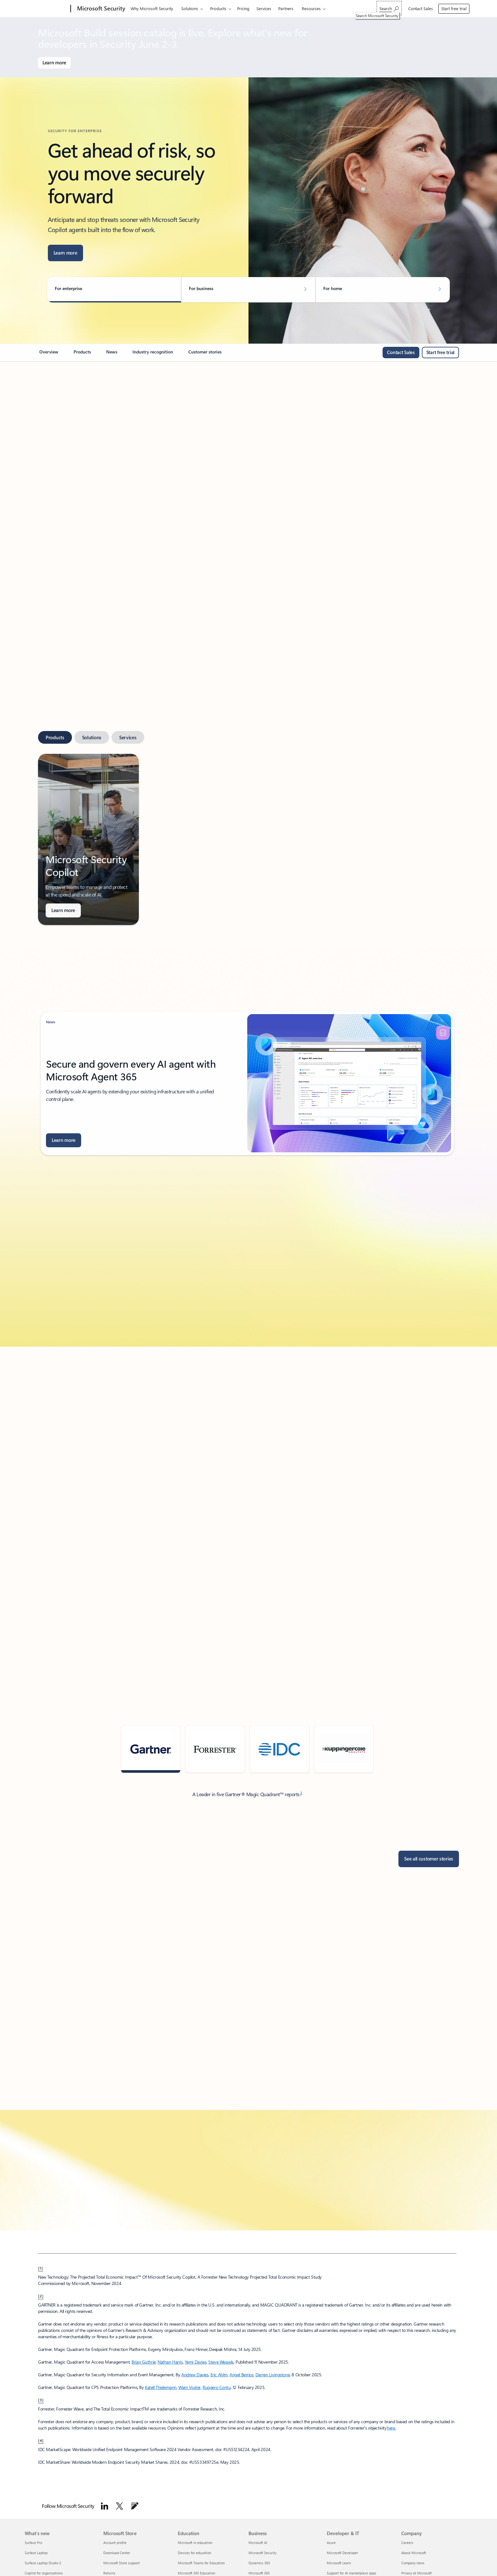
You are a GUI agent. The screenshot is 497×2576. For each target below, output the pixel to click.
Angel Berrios (241, 2375)
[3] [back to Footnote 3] (41, 2399)
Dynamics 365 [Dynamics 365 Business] (259, 2562)
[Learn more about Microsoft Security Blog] (63, 1140)
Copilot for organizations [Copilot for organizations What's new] (44, 2573)
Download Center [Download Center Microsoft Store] (116, 2552)
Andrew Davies (195, 2375)
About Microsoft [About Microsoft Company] (413, 2552)
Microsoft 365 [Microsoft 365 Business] (259, 2573)
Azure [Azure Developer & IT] (331, 2542)
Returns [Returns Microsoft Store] (109, 2573)
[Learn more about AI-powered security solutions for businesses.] (63, 910)
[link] (48, 354)
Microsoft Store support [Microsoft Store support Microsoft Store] (121, 2562)
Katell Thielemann (161, 2387)
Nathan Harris (170, 2362)
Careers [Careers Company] (407, 2542)
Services (263, 8)
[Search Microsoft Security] (389, 8)
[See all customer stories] (428, 1859)
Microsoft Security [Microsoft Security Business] (262, 2552)
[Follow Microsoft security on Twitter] (119, 2506)
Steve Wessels (221, 2362)
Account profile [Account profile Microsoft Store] (114, 2542)
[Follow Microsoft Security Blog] (135, 2506)
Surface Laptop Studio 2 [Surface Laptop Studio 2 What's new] (43, 2562)
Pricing (243, 8)
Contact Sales (420, 8)
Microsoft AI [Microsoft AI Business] (257, 2542)
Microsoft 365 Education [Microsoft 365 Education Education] (196, 2573)
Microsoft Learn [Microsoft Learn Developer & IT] (339, 2562)
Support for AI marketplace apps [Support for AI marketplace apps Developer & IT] (351, 2573)
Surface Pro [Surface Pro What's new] (33, 2542)
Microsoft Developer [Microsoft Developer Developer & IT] (342, 2552)
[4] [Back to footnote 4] (41, 2440)
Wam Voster (189, 2387)
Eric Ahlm (219, 2375)
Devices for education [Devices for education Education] (194, 2552)
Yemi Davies (195, 2362)
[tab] (55, 737)
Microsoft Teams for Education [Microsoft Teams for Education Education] (201, 2562)
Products (218, 8)
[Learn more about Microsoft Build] (54, 62)
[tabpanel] (247, 839)
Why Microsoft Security (152, 8)
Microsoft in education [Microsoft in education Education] (195, 2542)
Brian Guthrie (144, 2362)
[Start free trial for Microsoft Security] (440, 352)
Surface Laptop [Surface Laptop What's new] (36, 2552)
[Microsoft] (46, 8)
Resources (311, 8)
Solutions (189, 8)
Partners (286, 8)
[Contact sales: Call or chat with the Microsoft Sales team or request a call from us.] (401, 352)
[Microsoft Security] (100, 8)
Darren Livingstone (272, 2375)
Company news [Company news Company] (412, 2562)
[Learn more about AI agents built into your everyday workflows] (65, 253)
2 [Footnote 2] (301, 1792)
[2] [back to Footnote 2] (41, 2295)
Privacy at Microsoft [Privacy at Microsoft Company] (416, 2573)
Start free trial (454, 8)
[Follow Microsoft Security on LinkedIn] (105, 2506)
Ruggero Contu (217, 2387)
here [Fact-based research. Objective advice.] (391, 2428)
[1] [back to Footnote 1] (40, 2267)
